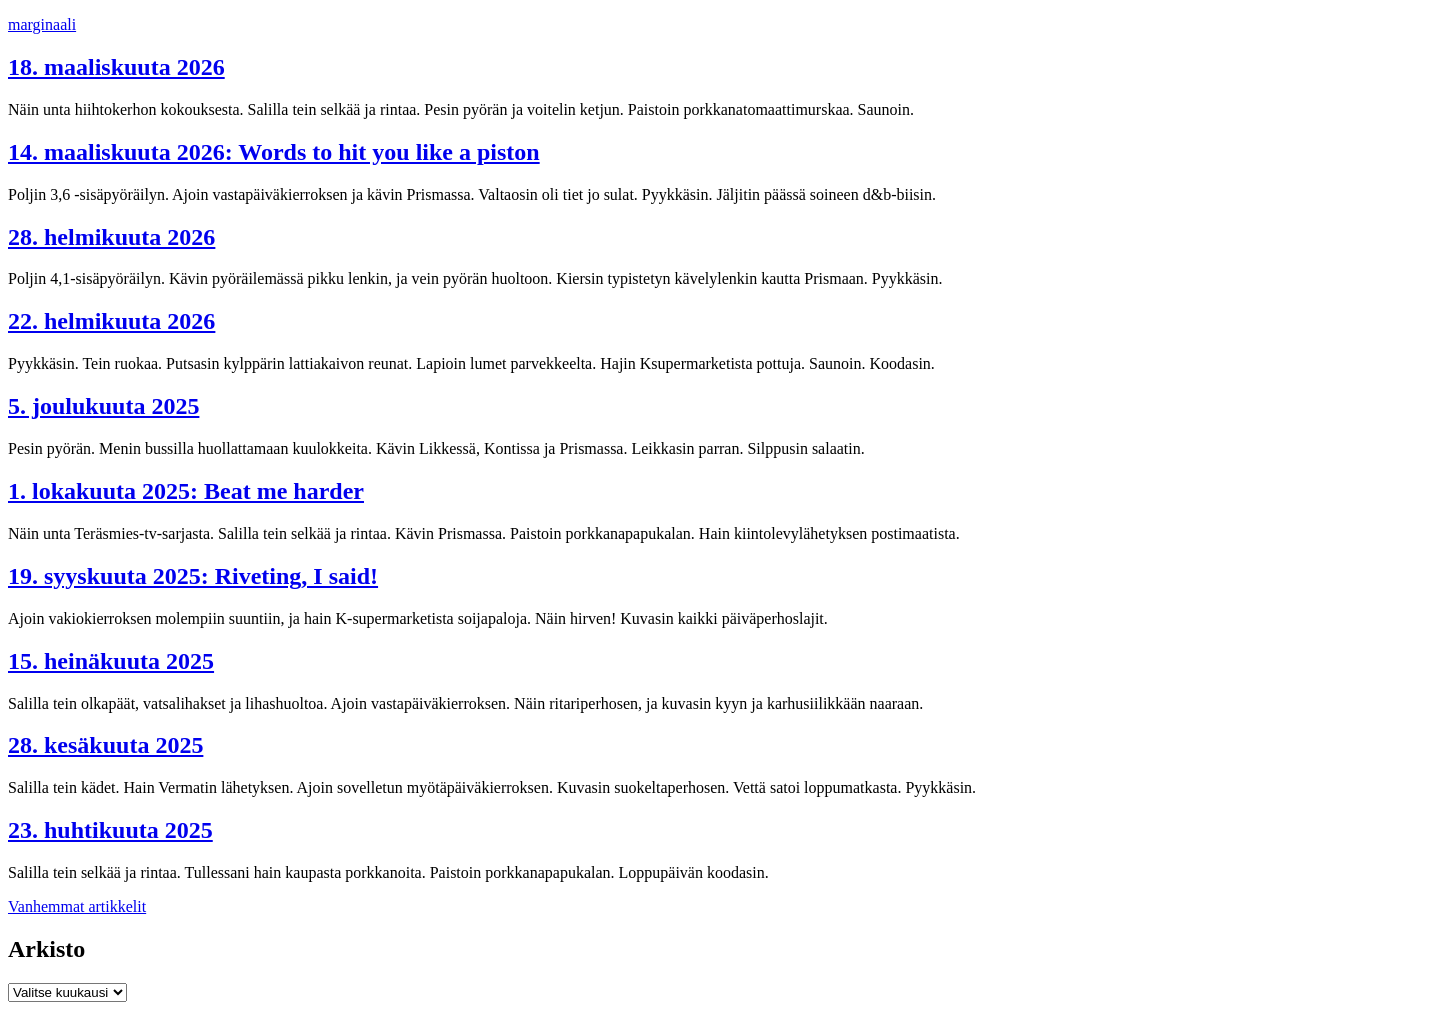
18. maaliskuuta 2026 (116, 67)
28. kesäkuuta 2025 (105, 745)
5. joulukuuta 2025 (103, 406)
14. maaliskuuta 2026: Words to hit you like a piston (274, 152)
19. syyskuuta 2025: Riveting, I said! (193, 576)
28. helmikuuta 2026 (111, 237)
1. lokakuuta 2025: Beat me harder (186, 491)
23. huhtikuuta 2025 (110, 830)
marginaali (42, 24)
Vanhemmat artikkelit (77, 906)
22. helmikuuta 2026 (111, 321)
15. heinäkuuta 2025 (111, 661)
